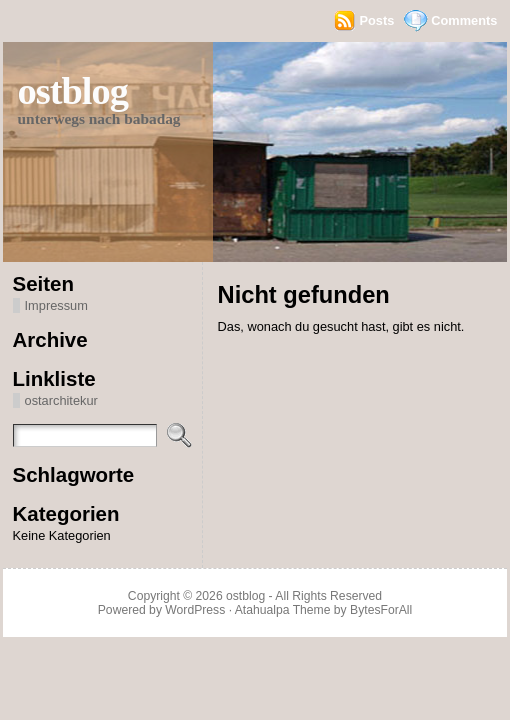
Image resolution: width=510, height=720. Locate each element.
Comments (464, 20)
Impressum (56, 305)
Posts (376, 20)
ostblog (73, 91)
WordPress (195, 610)
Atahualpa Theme (283, 610)
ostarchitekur (61, 400)
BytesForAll (381, 610)
